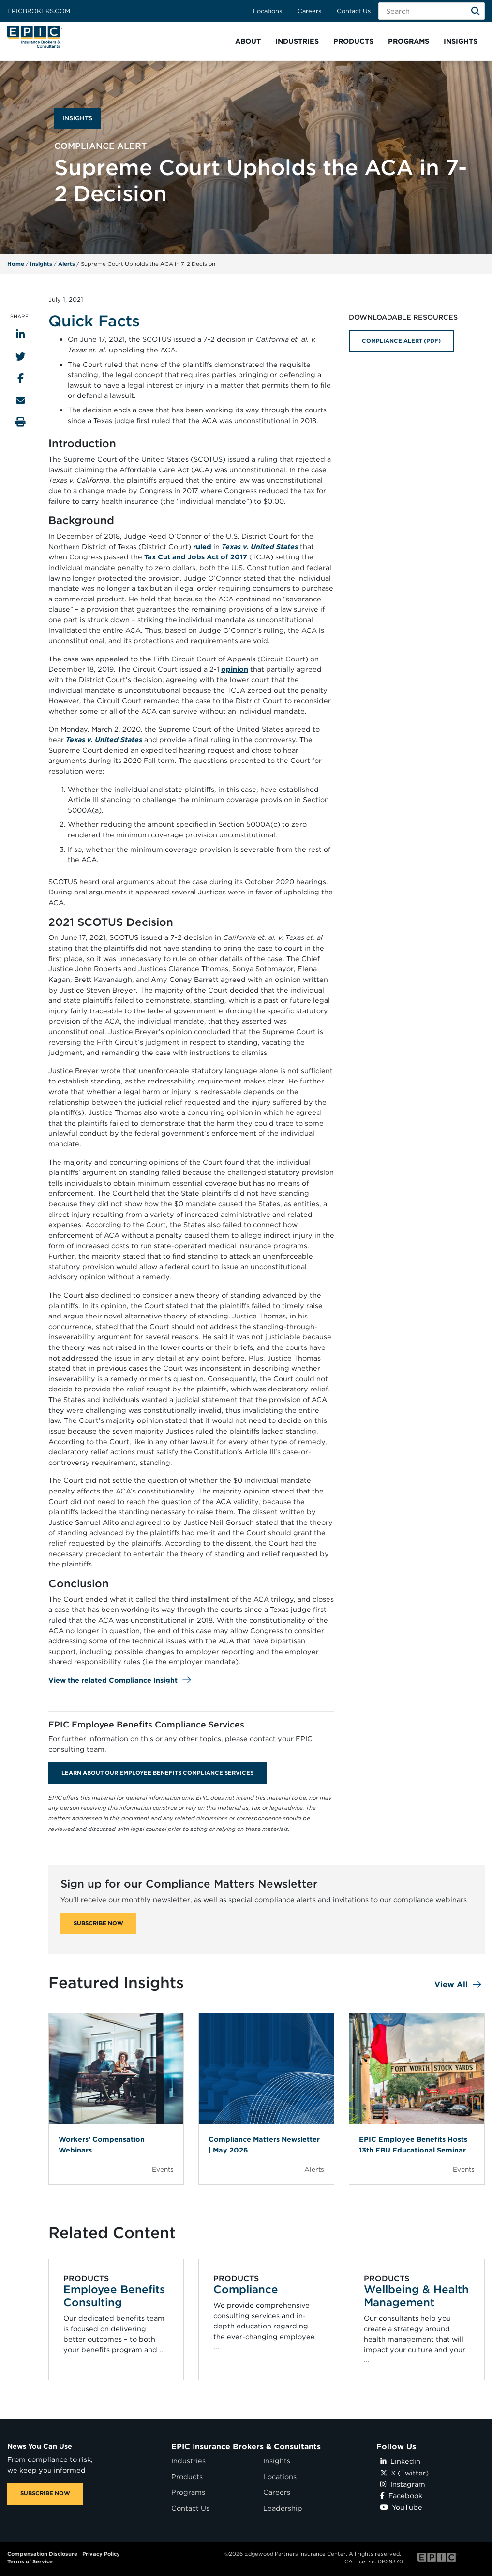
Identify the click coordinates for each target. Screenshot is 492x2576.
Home (15, 264)
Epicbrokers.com (38, 11)
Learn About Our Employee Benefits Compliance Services (157, 1773)
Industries (188, 2461)
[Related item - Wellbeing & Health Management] (417, 2319)
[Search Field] (431, 11)
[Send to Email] (20, 400)
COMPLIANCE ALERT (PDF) (401, 340)
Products (187, 2477)
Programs (188, 2492)
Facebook (401, 2495)
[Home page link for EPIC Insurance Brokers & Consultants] (34, 37)
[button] (248, 41)
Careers (309, 11)
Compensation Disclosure (42, 2553)
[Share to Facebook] (20, 378)
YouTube (401, 2507)
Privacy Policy (101, 2553)
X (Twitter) (404, 2473)
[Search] (475, 11)
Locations (267, 11)
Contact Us (354, 11)
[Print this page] (20, 422)
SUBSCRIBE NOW (98, 1923)
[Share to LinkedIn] (20, 334)
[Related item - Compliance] (266, 2319)
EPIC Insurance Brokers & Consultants (246, 2446)
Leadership (282, 2508)
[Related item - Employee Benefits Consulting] (116, 2319)
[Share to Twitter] (20, 357)
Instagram (402, 2484)
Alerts (66, 264)
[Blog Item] (116, 2099)
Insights (41, 264)
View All (451, 1984)
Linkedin (400, 2461)
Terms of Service (30, 2561)
